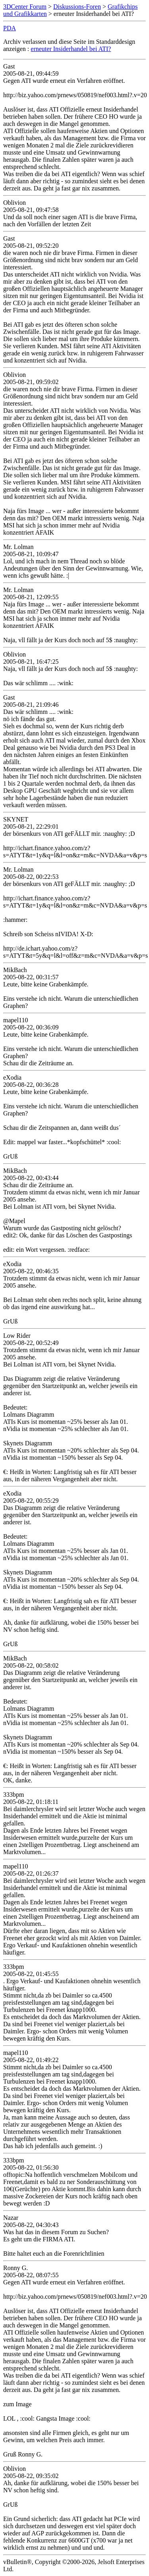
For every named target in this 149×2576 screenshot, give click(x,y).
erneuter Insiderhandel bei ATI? (71, 48)
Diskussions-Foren (77, 6)
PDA (9, 28)
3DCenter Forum (24, 6)
